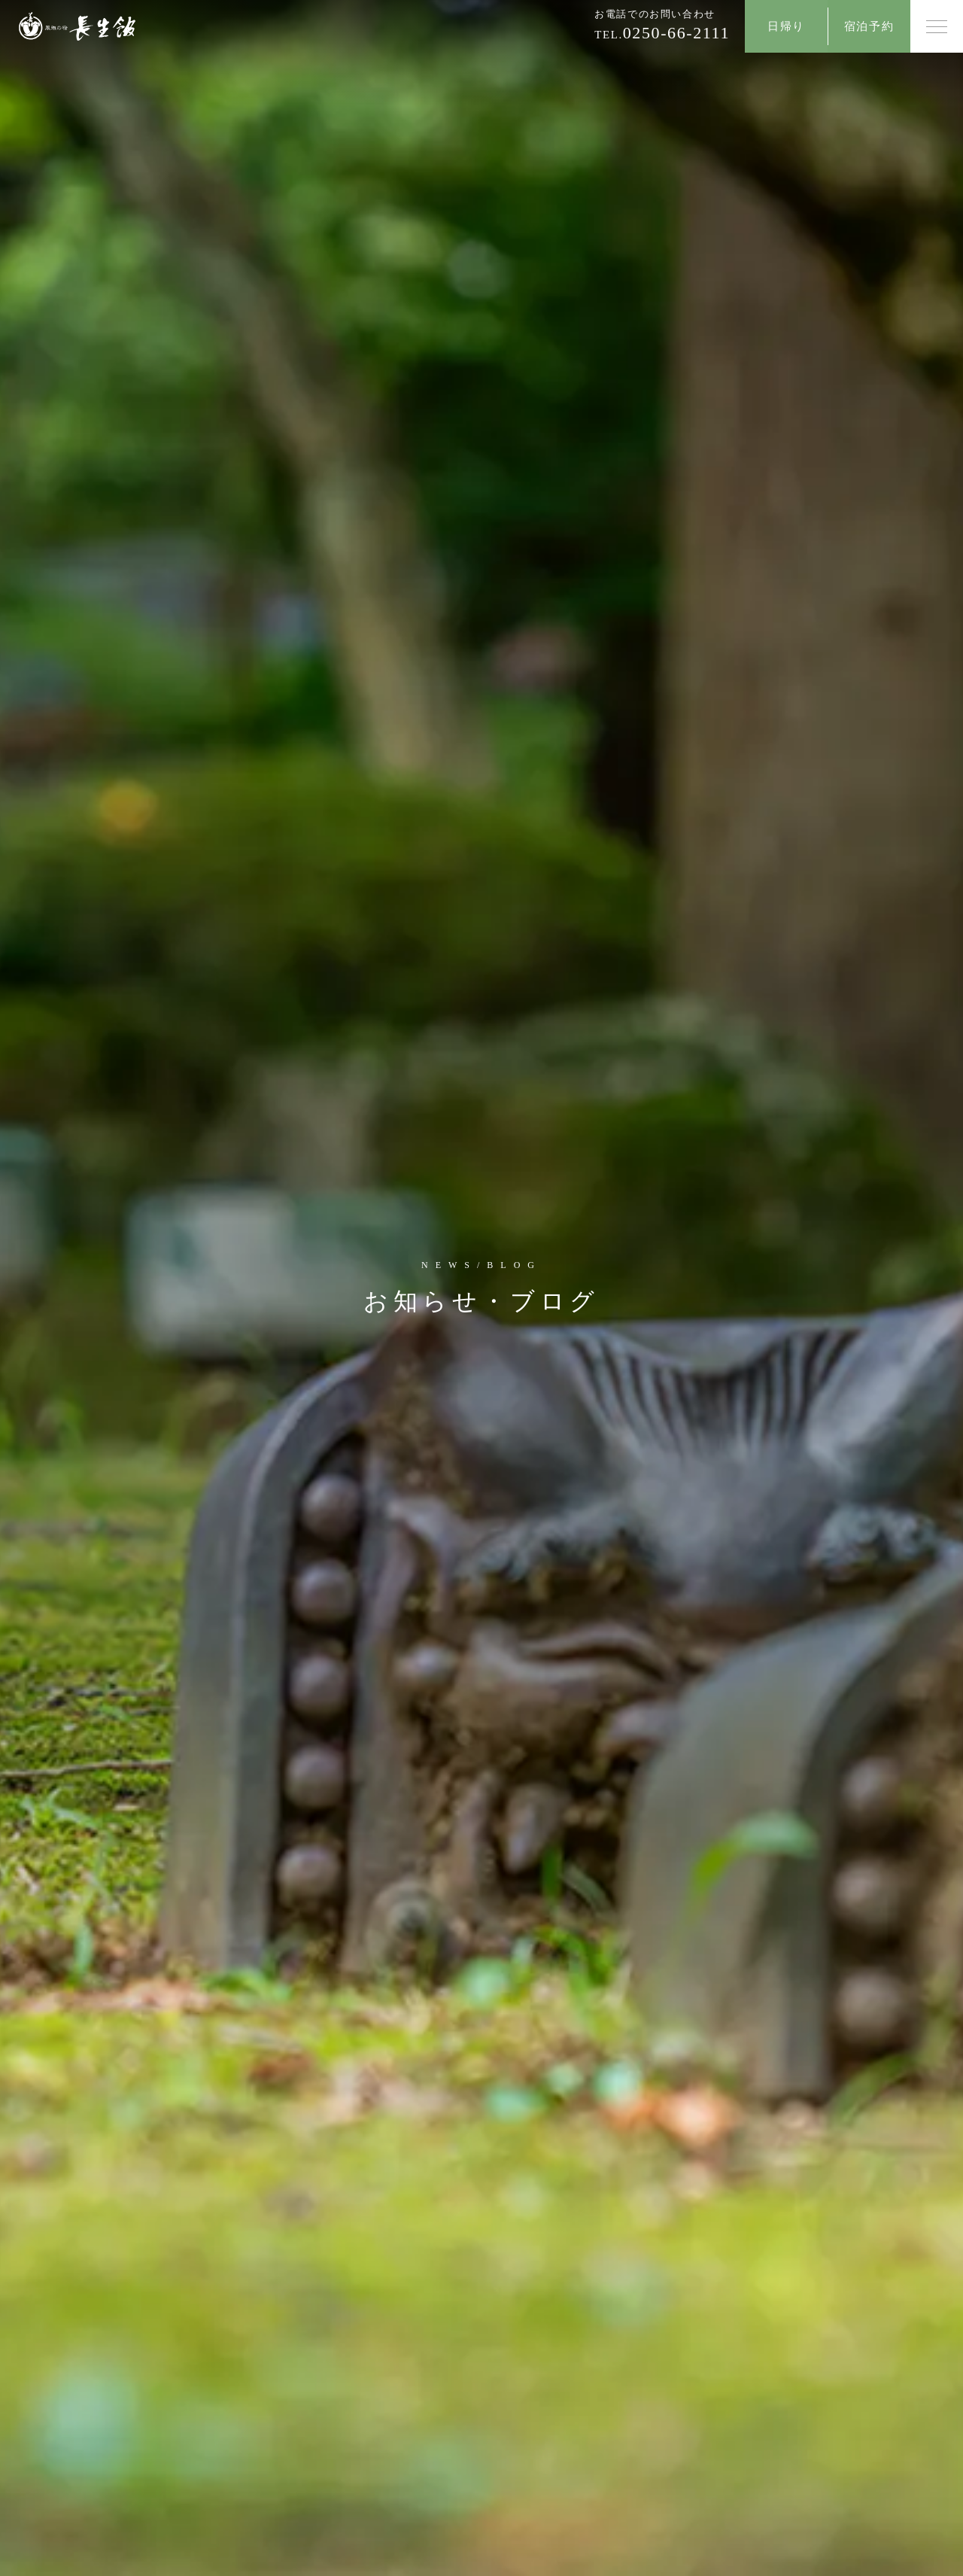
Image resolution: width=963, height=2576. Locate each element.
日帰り (786, 26)
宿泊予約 (869, 26)
